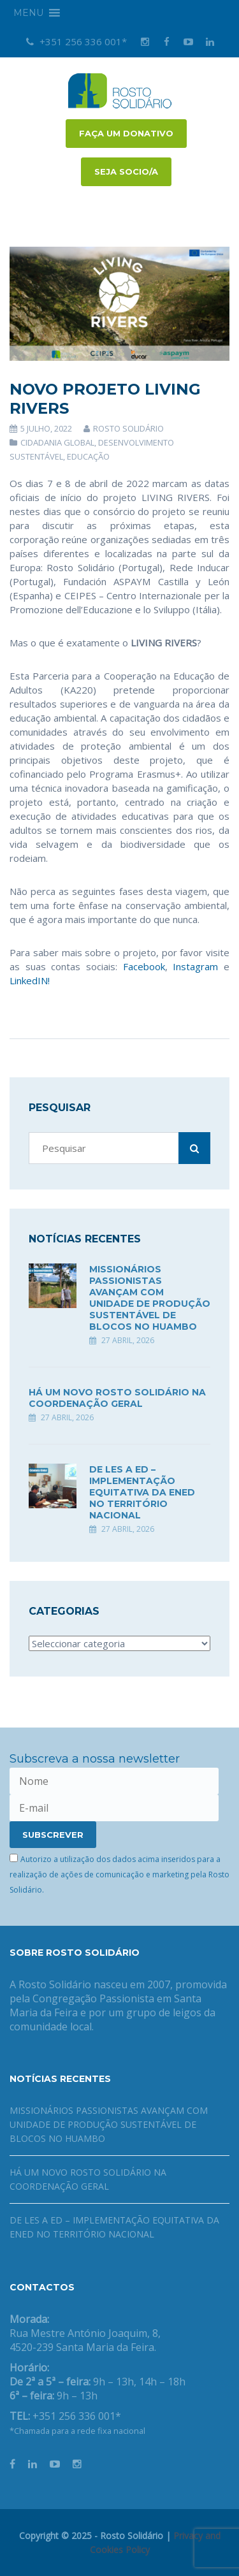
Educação (88, 456)
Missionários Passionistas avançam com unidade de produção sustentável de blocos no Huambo (149, 1297)
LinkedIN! (30, 980)
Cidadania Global (57, 442)
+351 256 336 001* (76, 41)
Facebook (144, 966)
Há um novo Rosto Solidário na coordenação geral (117, 1397)
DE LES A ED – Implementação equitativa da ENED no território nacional (142, 1492)
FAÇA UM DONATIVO (126, 133)
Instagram (195, 966)
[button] (28, 12)
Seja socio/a (126, 171)
